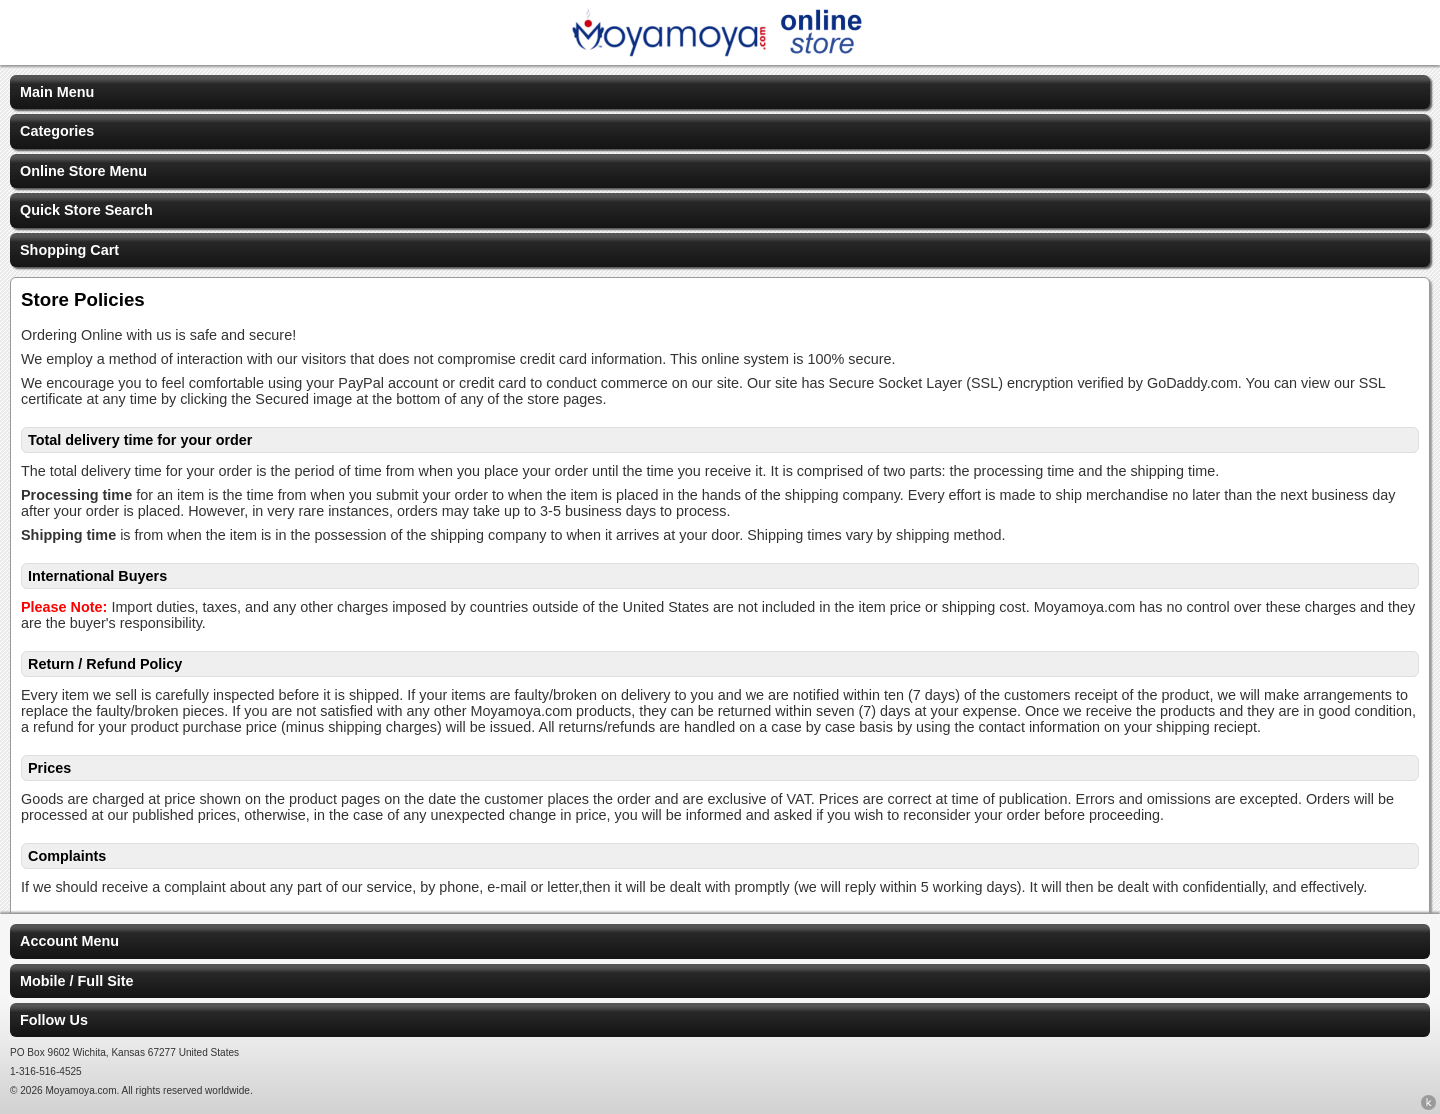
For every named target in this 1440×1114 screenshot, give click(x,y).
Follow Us (54, 1020)
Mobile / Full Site (77, 981)
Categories (57, 131)
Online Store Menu (83, 171)
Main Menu (57, 92)
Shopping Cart (69, 250)
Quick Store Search (86, 210)
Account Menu (69, 941)
